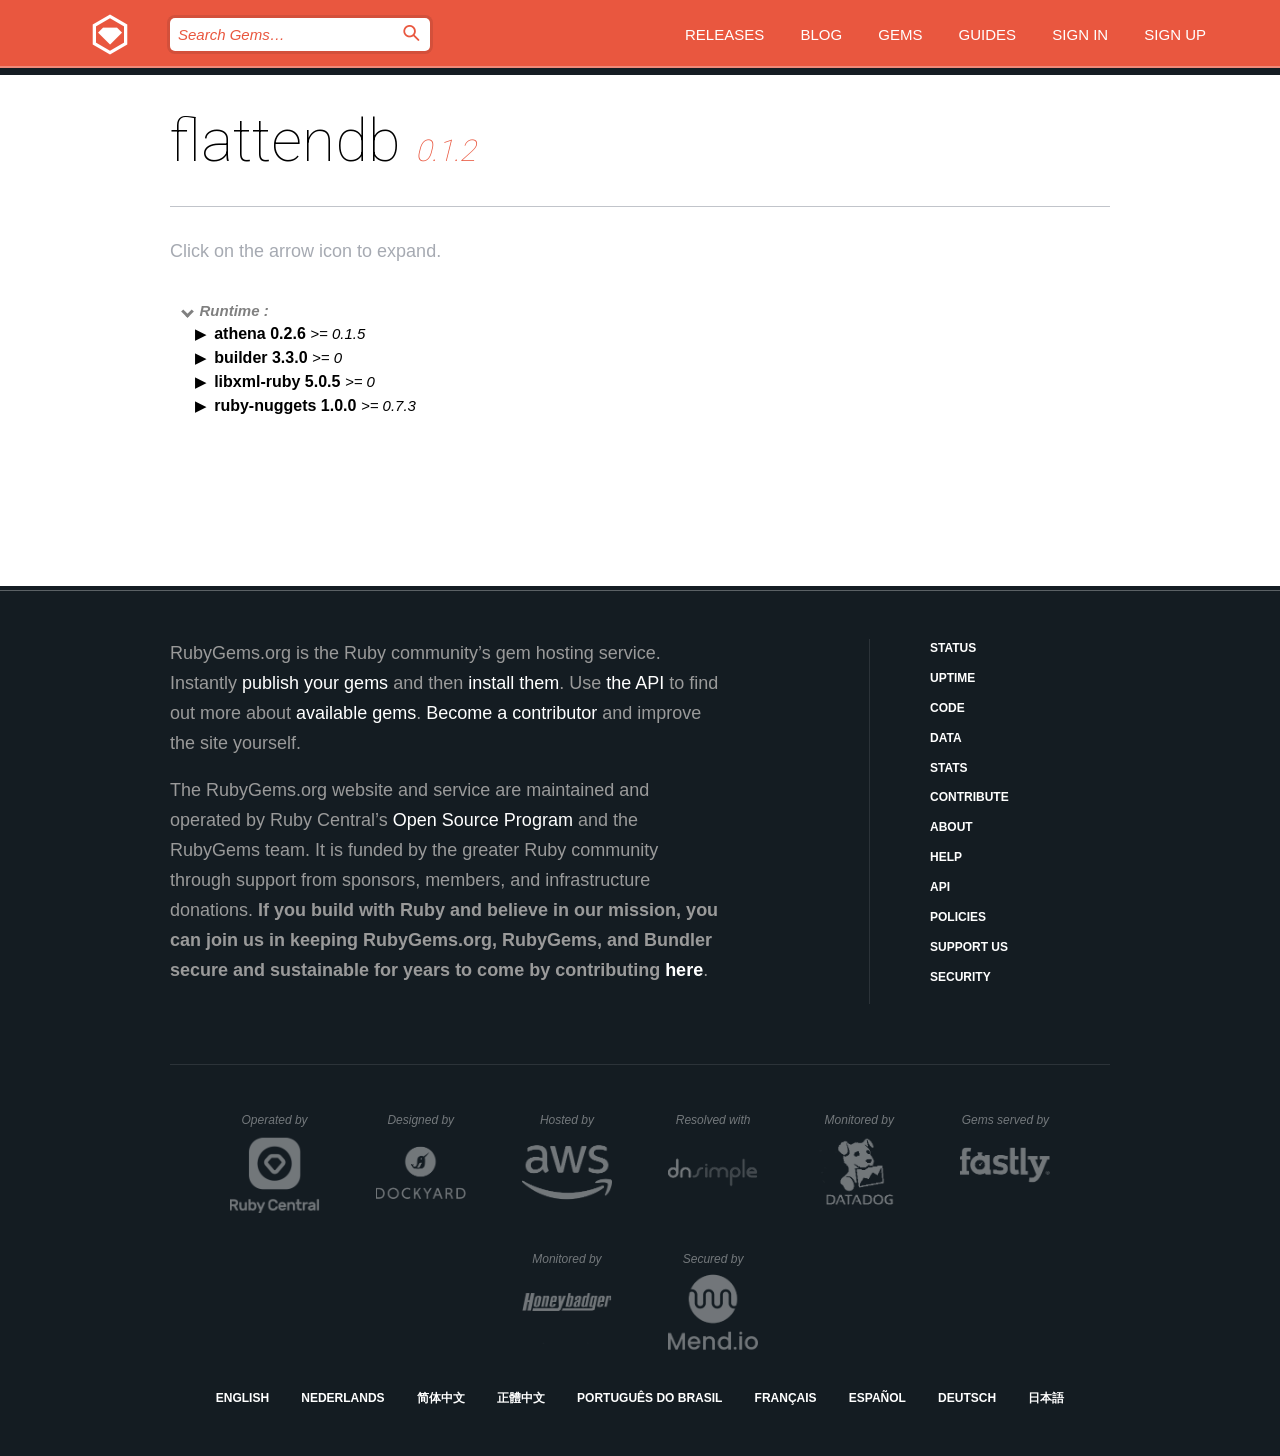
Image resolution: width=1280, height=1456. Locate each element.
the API (635, 683)
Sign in (1080, 34)
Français (786, 1398)
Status (953, 648)
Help (946, 857)
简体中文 (441, 1398)
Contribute (969, 797)
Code (947, 708)
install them (513, 683)
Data (946, 738)
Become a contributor (511, 713)
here (684, 970)
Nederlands (342, 1398)
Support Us (969, 947)
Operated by (281, 1127)
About (951, 827)
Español (877, 1398)
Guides (988, 34)
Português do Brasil (649, 1398)
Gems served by (1006, 1120)
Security (960, 977)
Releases (724, 34)
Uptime (952, 678)
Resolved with (717, 1120)
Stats (949, 768)
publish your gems (315, 683)
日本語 (1046, 1398)
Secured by (720, 1259)
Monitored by (865, 1120)
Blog (821, 34)
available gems (356, 713)
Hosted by (576, 1120)
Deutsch (967, 1398)
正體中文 (521, 1398)
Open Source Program (483, 820)
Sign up (1175, 34)
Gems (900, 34)
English (242, 1398)
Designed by (426, 1120)
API (940, 887)
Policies (958, 917)
